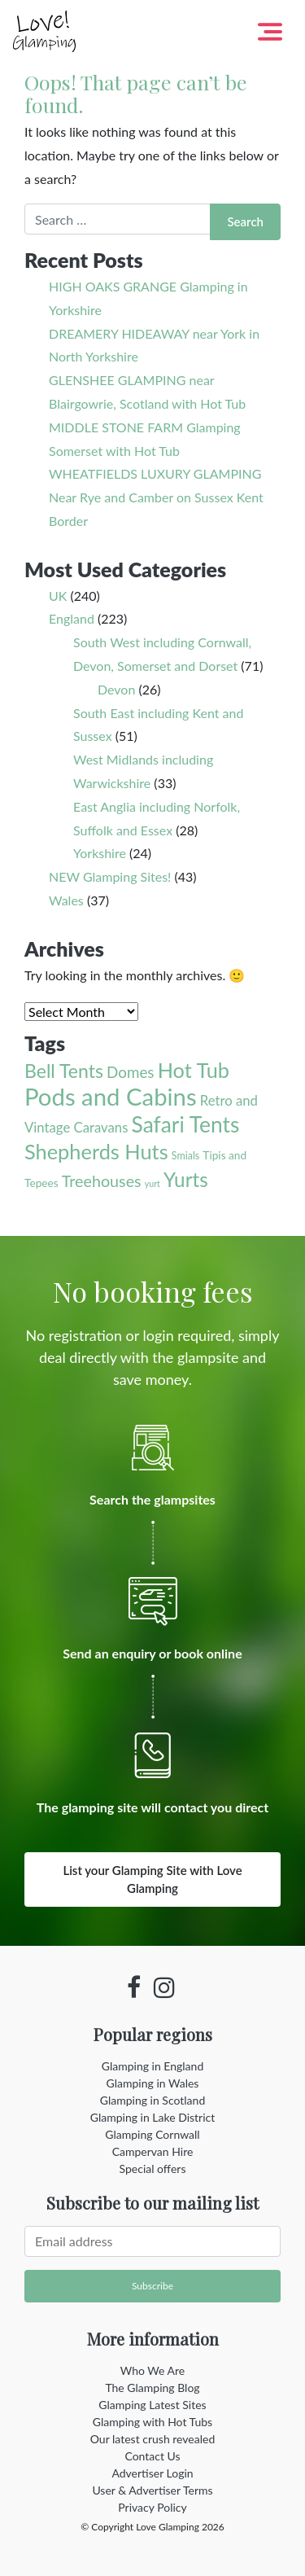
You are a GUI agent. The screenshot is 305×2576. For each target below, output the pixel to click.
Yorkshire (99, 853)
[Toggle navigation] (270, 31)
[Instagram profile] (164, 1987)
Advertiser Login (152, 2473)
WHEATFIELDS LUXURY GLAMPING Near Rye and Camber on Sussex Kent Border (156, 497)
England (71, 618)
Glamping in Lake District (153, 2117)
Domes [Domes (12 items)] (130, 1071)
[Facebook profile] (134, 1987)
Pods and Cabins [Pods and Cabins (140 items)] (110, 1096)
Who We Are (152, 2370)
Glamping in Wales (153, 2083)
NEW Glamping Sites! (110, 876)
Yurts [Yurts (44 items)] (185, 1179)
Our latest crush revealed (153, 2439)
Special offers (153, 2168)
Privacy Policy (152, 2507)
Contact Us (152, 2456)
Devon (116, 689)
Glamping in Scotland (152, 2100)
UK (58, 595)
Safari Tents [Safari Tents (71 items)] (186, 1124)
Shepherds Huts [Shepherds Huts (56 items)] (96, 1151)
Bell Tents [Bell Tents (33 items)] (63, 1070)
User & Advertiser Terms (152, 2490)
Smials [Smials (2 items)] (185, 1156)
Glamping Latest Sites (152, 2405)
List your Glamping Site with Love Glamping (152, 1879)
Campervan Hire (153, 2151)
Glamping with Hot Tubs (152, 2422)
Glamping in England (152, 2066)
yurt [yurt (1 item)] (152, 1183)
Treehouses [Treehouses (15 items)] (102, 1181)
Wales (66, 900)
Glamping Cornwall (152, 2134)
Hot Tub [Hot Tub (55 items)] (193, 1070)
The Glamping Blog (152, 2387)
